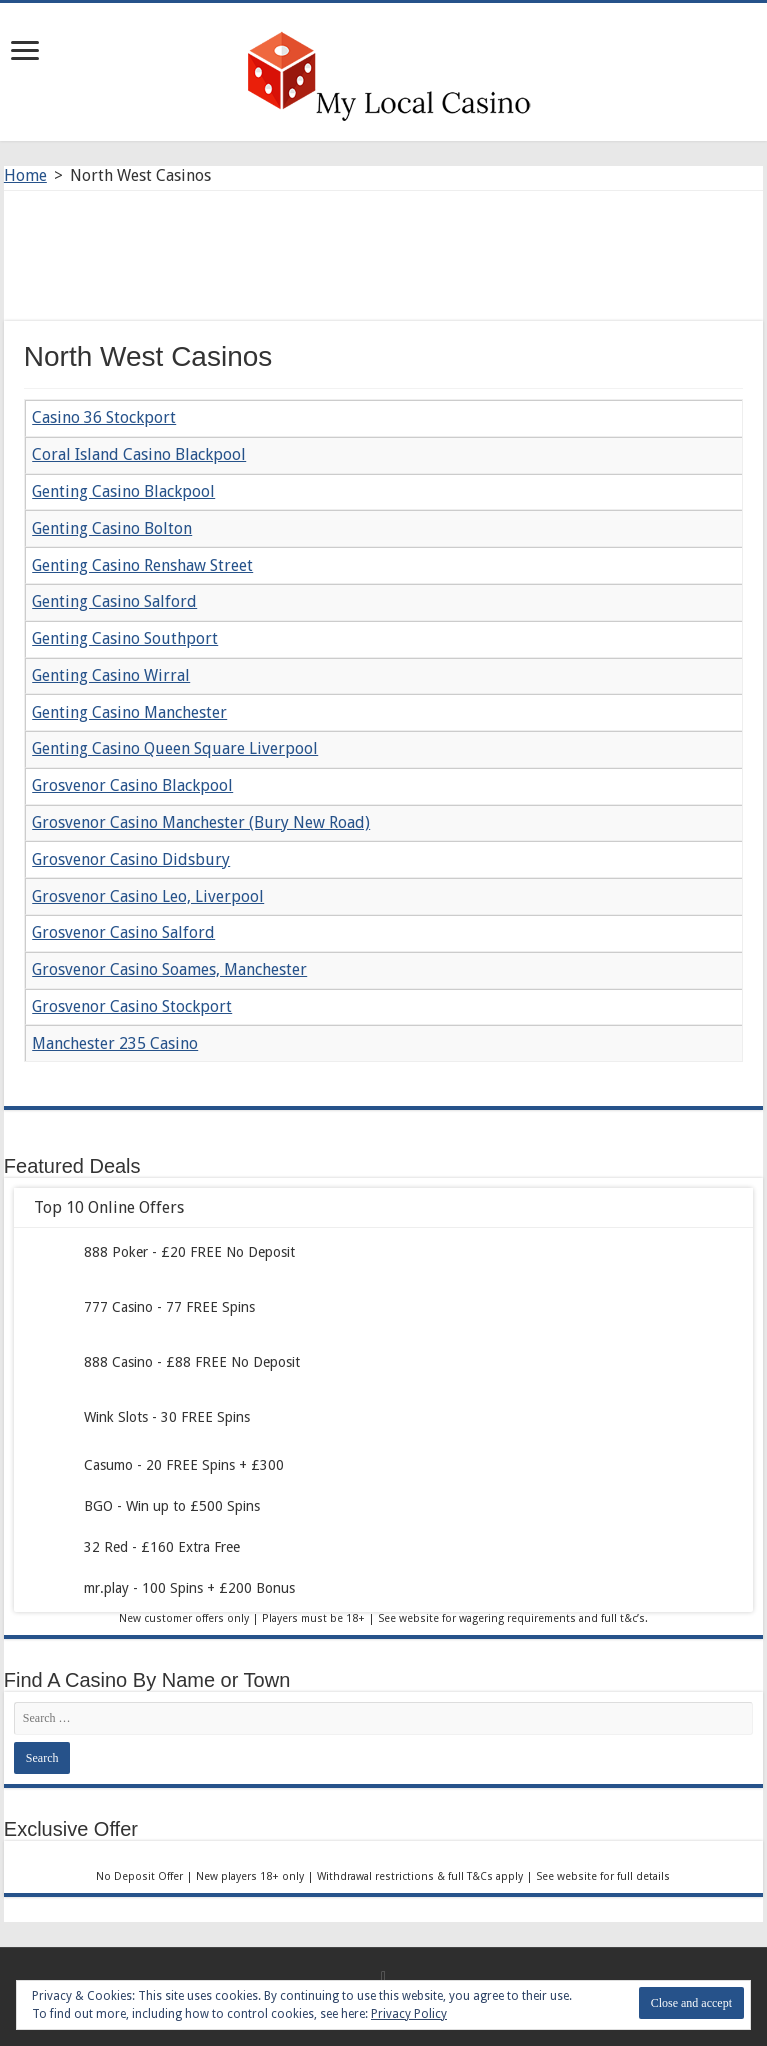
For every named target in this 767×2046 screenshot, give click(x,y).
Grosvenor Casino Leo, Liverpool (148, 896)
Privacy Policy (409, 2014)
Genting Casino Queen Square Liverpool (175, 748)
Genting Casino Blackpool (123, 491)
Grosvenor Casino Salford (123, 932)
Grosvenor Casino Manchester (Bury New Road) (201, 822)
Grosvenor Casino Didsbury (131, 859)
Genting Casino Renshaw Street (142, 565)
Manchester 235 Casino (115, 1043)
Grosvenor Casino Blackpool (132, 785)
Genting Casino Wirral (111, 675)
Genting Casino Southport (125, 638)
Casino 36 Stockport (104, 417)
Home (25, 175)
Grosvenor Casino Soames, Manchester (169, 969)
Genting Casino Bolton (112, 528)
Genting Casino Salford (114, 601)
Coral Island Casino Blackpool (139, 454)
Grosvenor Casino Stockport (132, 1006)
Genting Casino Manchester (129, 712)
